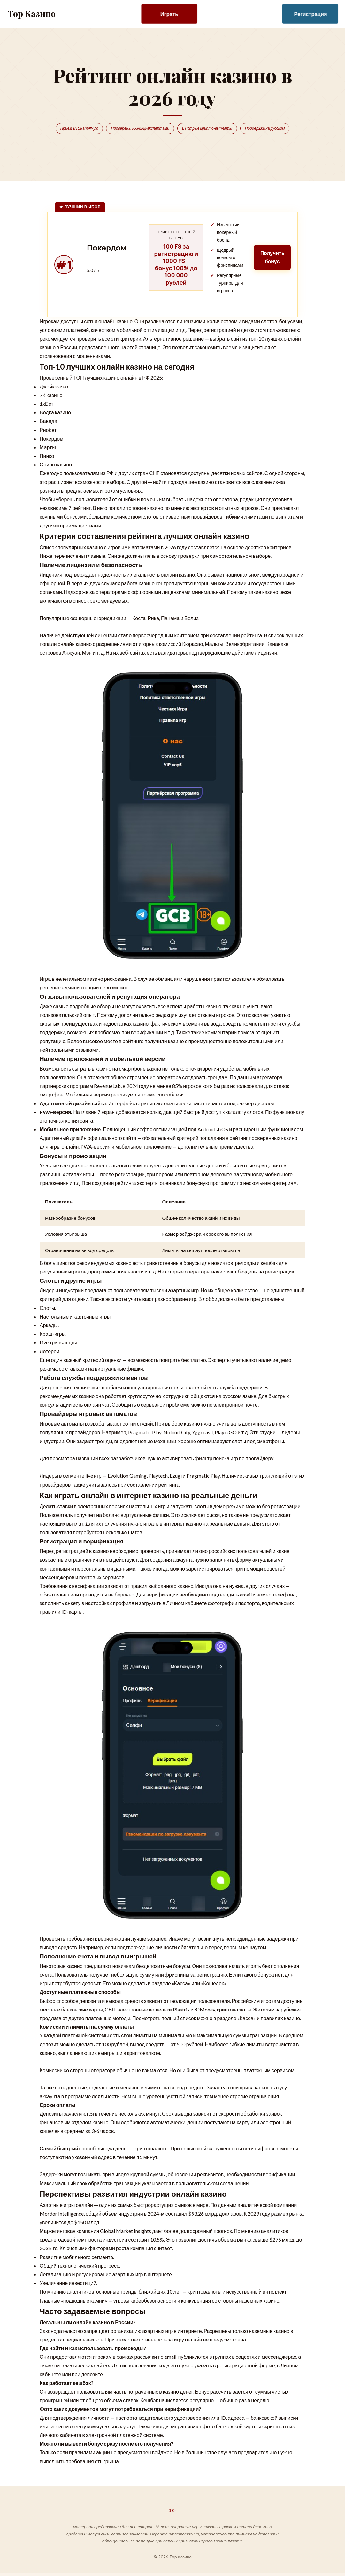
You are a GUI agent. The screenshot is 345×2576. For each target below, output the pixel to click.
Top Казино (32, 13)
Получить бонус (270, 257)
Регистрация (310, 14)
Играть (169, 14)
